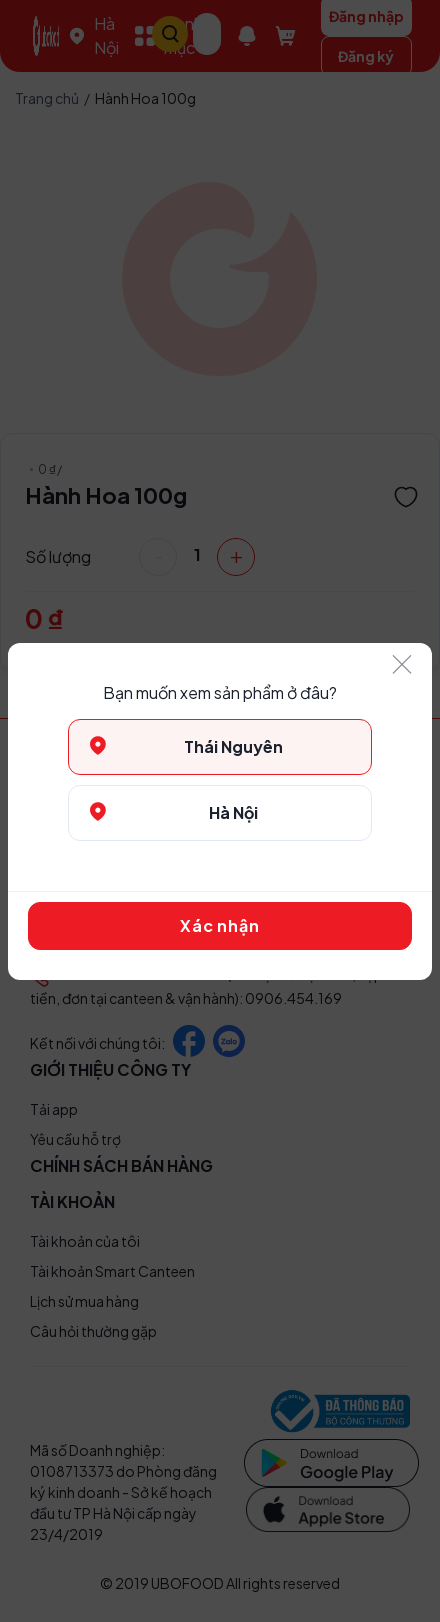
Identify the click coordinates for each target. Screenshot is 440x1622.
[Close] (402, 665)
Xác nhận (219, 925)
